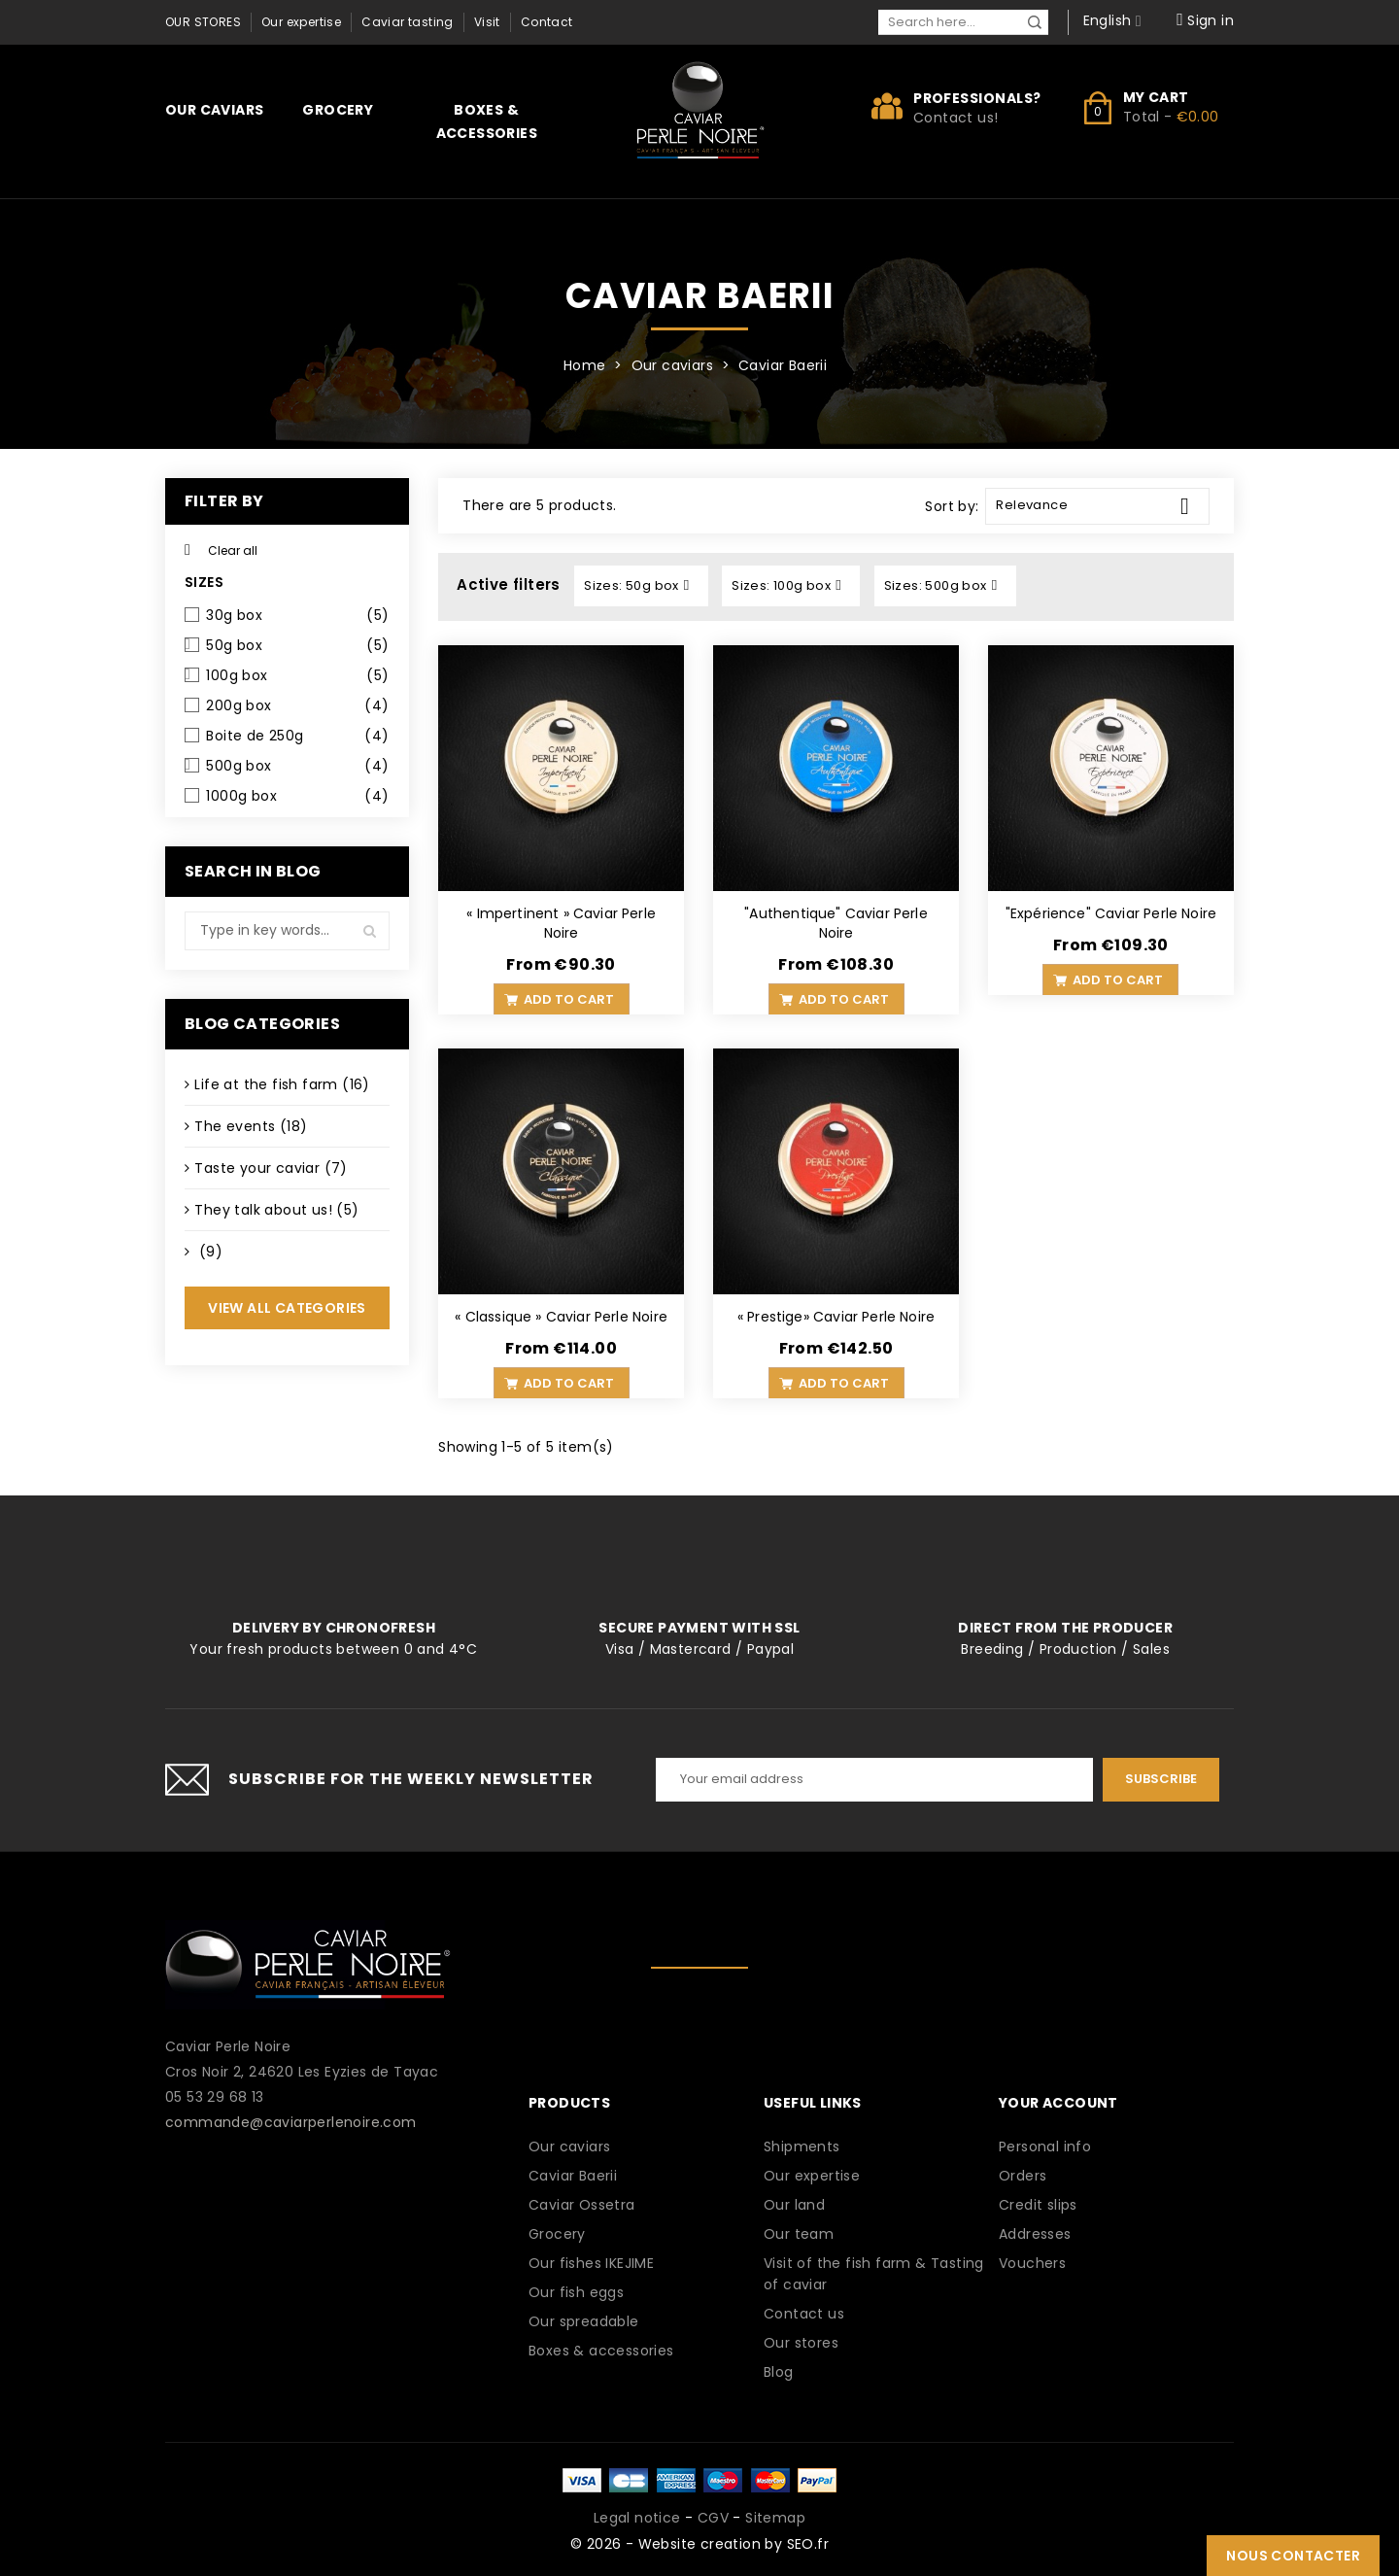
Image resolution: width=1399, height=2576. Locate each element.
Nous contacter (1293, 2555)
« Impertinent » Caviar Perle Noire (561, 923)
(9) (208, 1251)
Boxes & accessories (486, 121)
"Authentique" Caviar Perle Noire (835, 923)
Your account (1058, 2102)
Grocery (337, 110)
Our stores (203, 22)
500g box (297, 765)
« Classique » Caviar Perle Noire (560, 1316)
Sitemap (775, 2517)
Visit (487, 22)
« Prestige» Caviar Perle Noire (836, 1316)
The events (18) (250, 1126)
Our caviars (214, 110)
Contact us (804, 2313)
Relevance (1100, 506)
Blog (779, 2372)
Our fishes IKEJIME (591, 2263)
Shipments (802, 2146)
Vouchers (1032, 2263)
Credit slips (1038, 2205)
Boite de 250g (297, 735)
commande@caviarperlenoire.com (291, 2122)
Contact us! (955, 117)
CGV (713, 2517)
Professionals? (977, 98)
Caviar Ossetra (582, 2205)
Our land (794, 2205)
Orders (1022, 2175)
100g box (297, 675)
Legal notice (637, 2517)
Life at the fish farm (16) (281, 1084)
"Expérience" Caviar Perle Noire (1111, 913)
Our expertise (301, 22)
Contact (547, 22)
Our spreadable (584, 2321)
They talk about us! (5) (276, 1209)
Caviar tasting (407, 22)
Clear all (221, 550)
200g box (297, 705)
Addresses (1035, 2234)
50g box (297, 645)
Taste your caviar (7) (270, 1168)
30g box (297, 615)
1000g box (297, 796)
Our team (799, 2234)
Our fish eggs (576, 2292)
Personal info (1045, 2146)
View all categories (287, 1308)
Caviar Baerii (573, 2175)
